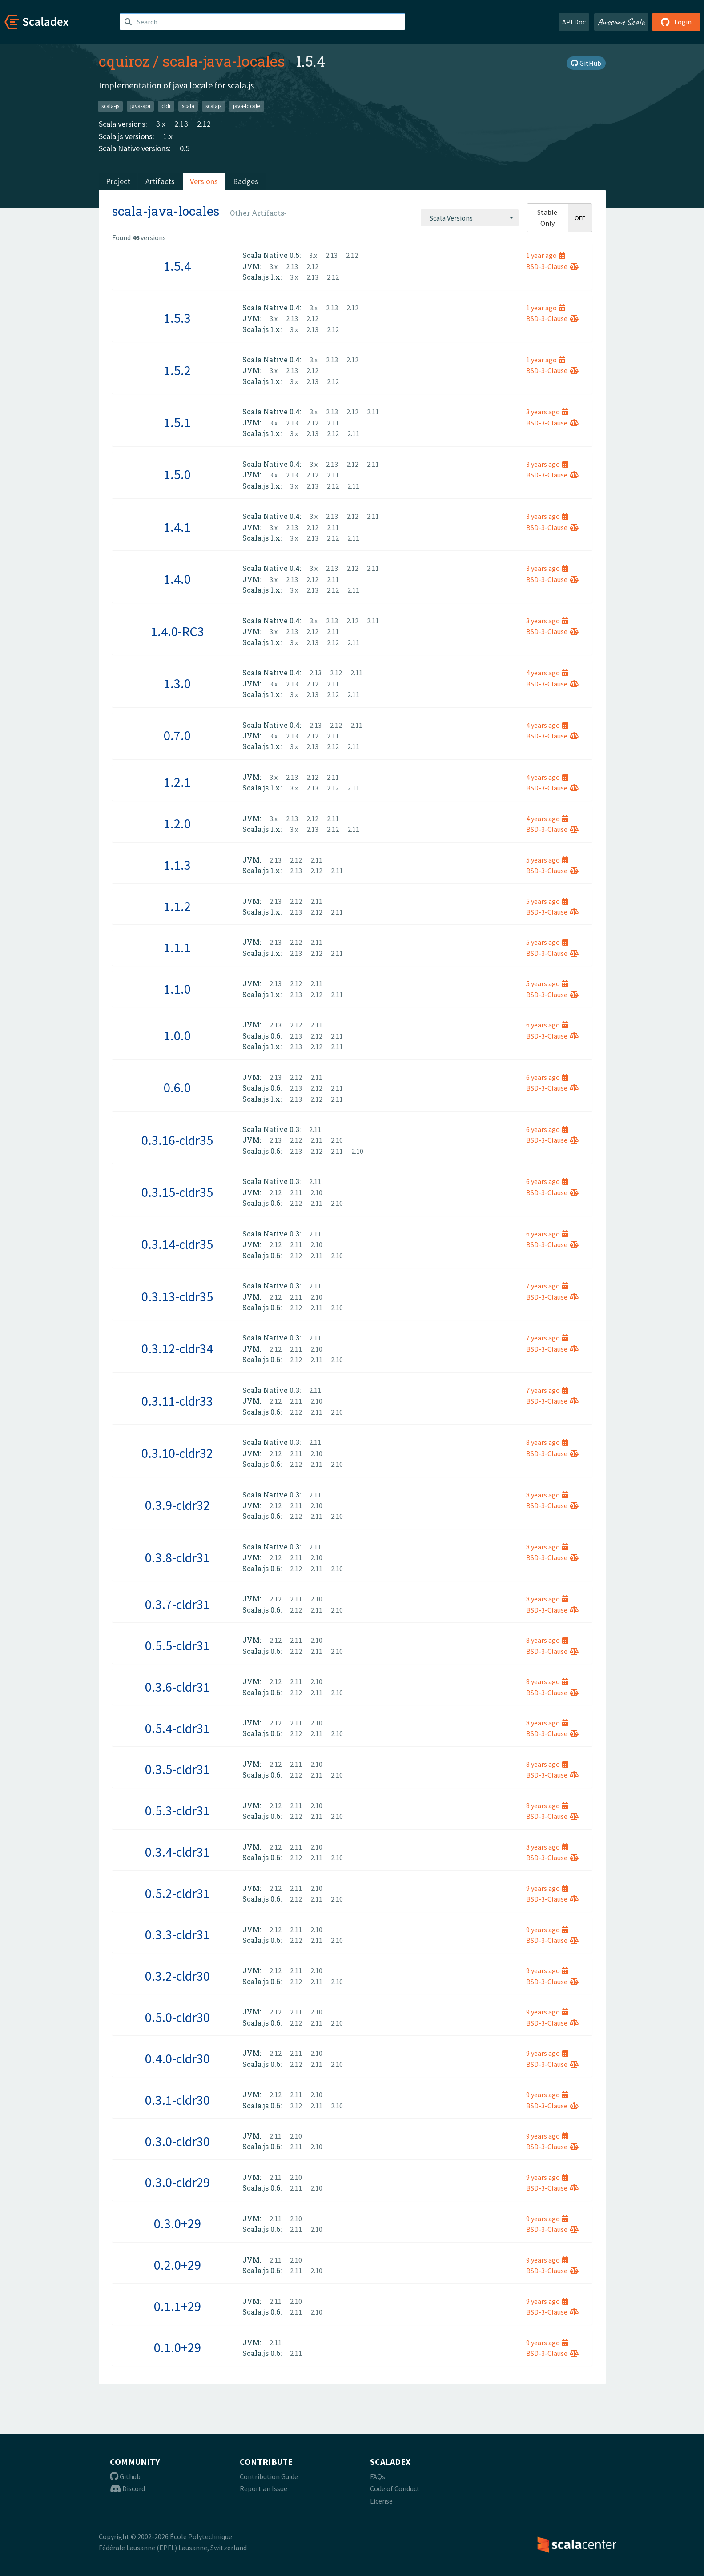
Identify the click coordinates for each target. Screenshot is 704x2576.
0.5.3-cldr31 (177, 1810)
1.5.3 (177, 317)
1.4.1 (177, 526)
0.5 (184, 148)
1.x (168, 136)
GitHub (586, 63)
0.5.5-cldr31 (177, 1645)
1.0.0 (177, 1035)
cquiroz (124, 61)
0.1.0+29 (177, 2347)
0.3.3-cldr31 (177, 1934)
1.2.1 (177, 782)
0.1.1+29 (177, 2306)
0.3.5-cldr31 (177, 1769)
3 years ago (547, 411)
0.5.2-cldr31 (177, 1893)
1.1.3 (177, 864)
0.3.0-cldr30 (177, 2141)
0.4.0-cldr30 (177, 2058)
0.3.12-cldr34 (177, 1348)
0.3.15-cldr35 (177, 1192)
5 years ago (547, 859)
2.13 (181, 124)
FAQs (377, 2476)
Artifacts (160, 181)
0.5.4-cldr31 (177, 1728)
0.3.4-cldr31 (177, 1851)
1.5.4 (177, 265)
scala (188, 106)
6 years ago (547, 1024)
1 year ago (545, 255)
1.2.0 (177, 823)
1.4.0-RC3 (177, 631)
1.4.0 (177, 578)
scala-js (110, 106)
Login (676, 21)
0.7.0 (177, 735)
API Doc (574, 21)
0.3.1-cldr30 (177, 2099)
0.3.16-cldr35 (177, 1140)
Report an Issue (263, 2488)
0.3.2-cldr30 (177, 1975)
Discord (127, 2488)
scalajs (213, 106)
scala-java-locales (223, 61)
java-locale (247, 106)
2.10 (337, 1140)
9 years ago (547, 1888)
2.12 (204, 124)
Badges (245, 181)
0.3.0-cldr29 (177, 2182)
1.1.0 (177, 988)
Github (125, 2476)
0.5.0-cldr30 (177, 2017)
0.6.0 (177, 1087)
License (381, 2500)
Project (118, 181)
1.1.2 (177, 906)
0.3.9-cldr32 (177, 1505)
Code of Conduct (395, 2488)
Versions (204, 181)
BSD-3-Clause (552, 266)
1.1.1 (177, 947)
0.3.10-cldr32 (177, 1452)
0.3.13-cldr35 (177, 1296)
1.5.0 (177, 474)
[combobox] (470, 217)
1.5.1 (177, 422)
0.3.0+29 (177, 2223)
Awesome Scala (621, 22)
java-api (140, 106)
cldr (166, 106)
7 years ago (547, 1285)
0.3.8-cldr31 (177, 1557)
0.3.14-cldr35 (177, 1244)
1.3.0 (177, 683)
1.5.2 (177, 370)
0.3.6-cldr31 (177, 1686)
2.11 (373, 411)
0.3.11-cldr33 (177, 1400)
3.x (160, 124)
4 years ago (547, 672)
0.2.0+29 (177, 2264)
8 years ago (547, 1442)
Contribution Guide (269, 2476)
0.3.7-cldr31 (177, 1604)
